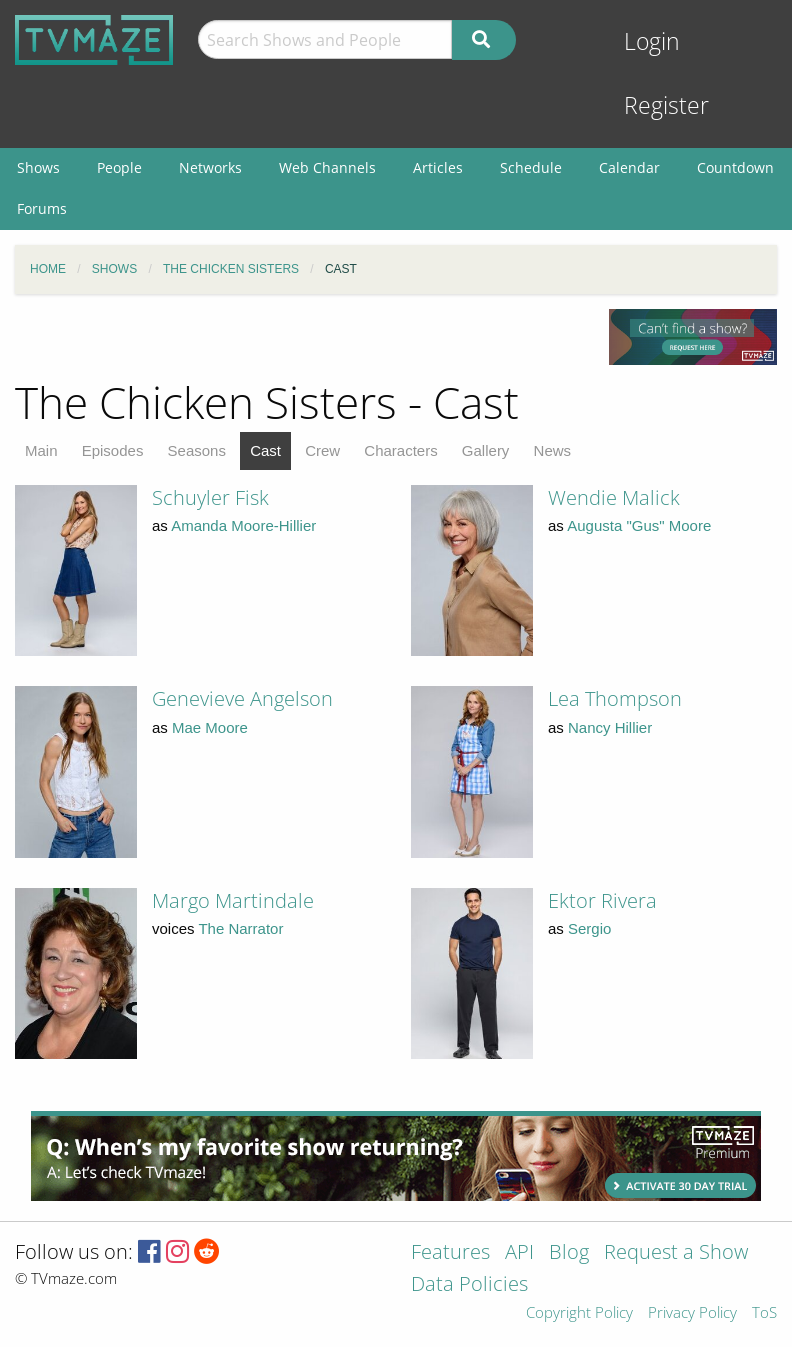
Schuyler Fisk (210, 497)
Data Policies (469, 1285)
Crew (322, 450)
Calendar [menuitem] (629, 167)
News (553, 450)
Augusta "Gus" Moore (639, 525)
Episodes (113, 450)
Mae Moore (210, 727)
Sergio (589, 928)
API (519, 1253)
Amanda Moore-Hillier (243, 525)
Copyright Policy (579, 1313)
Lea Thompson (615, 698)
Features (450, 1253)
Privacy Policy (692, 1313)
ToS (764, 1313)
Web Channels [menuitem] (327, 167)
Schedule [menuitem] (531, 167)
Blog (569, 1253)
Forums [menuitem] (42, 208)
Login (652, 41)
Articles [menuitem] (438, 167)
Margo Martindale (233, 900)
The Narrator (240, 928)
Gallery (486, 450)
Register (666, 105)
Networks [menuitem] (210, 167)
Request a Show (676, 1253)
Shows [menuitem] (38, 167)
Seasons (197, 450)
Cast (265, 450)
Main (41, 450)
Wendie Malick (614, 497)
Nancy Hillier (610, 727)
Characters (400, 450)
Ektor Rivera (602, 900)
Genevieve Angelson (242, 698)
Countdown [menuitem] (735, 167)
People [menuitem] (119, 167)
